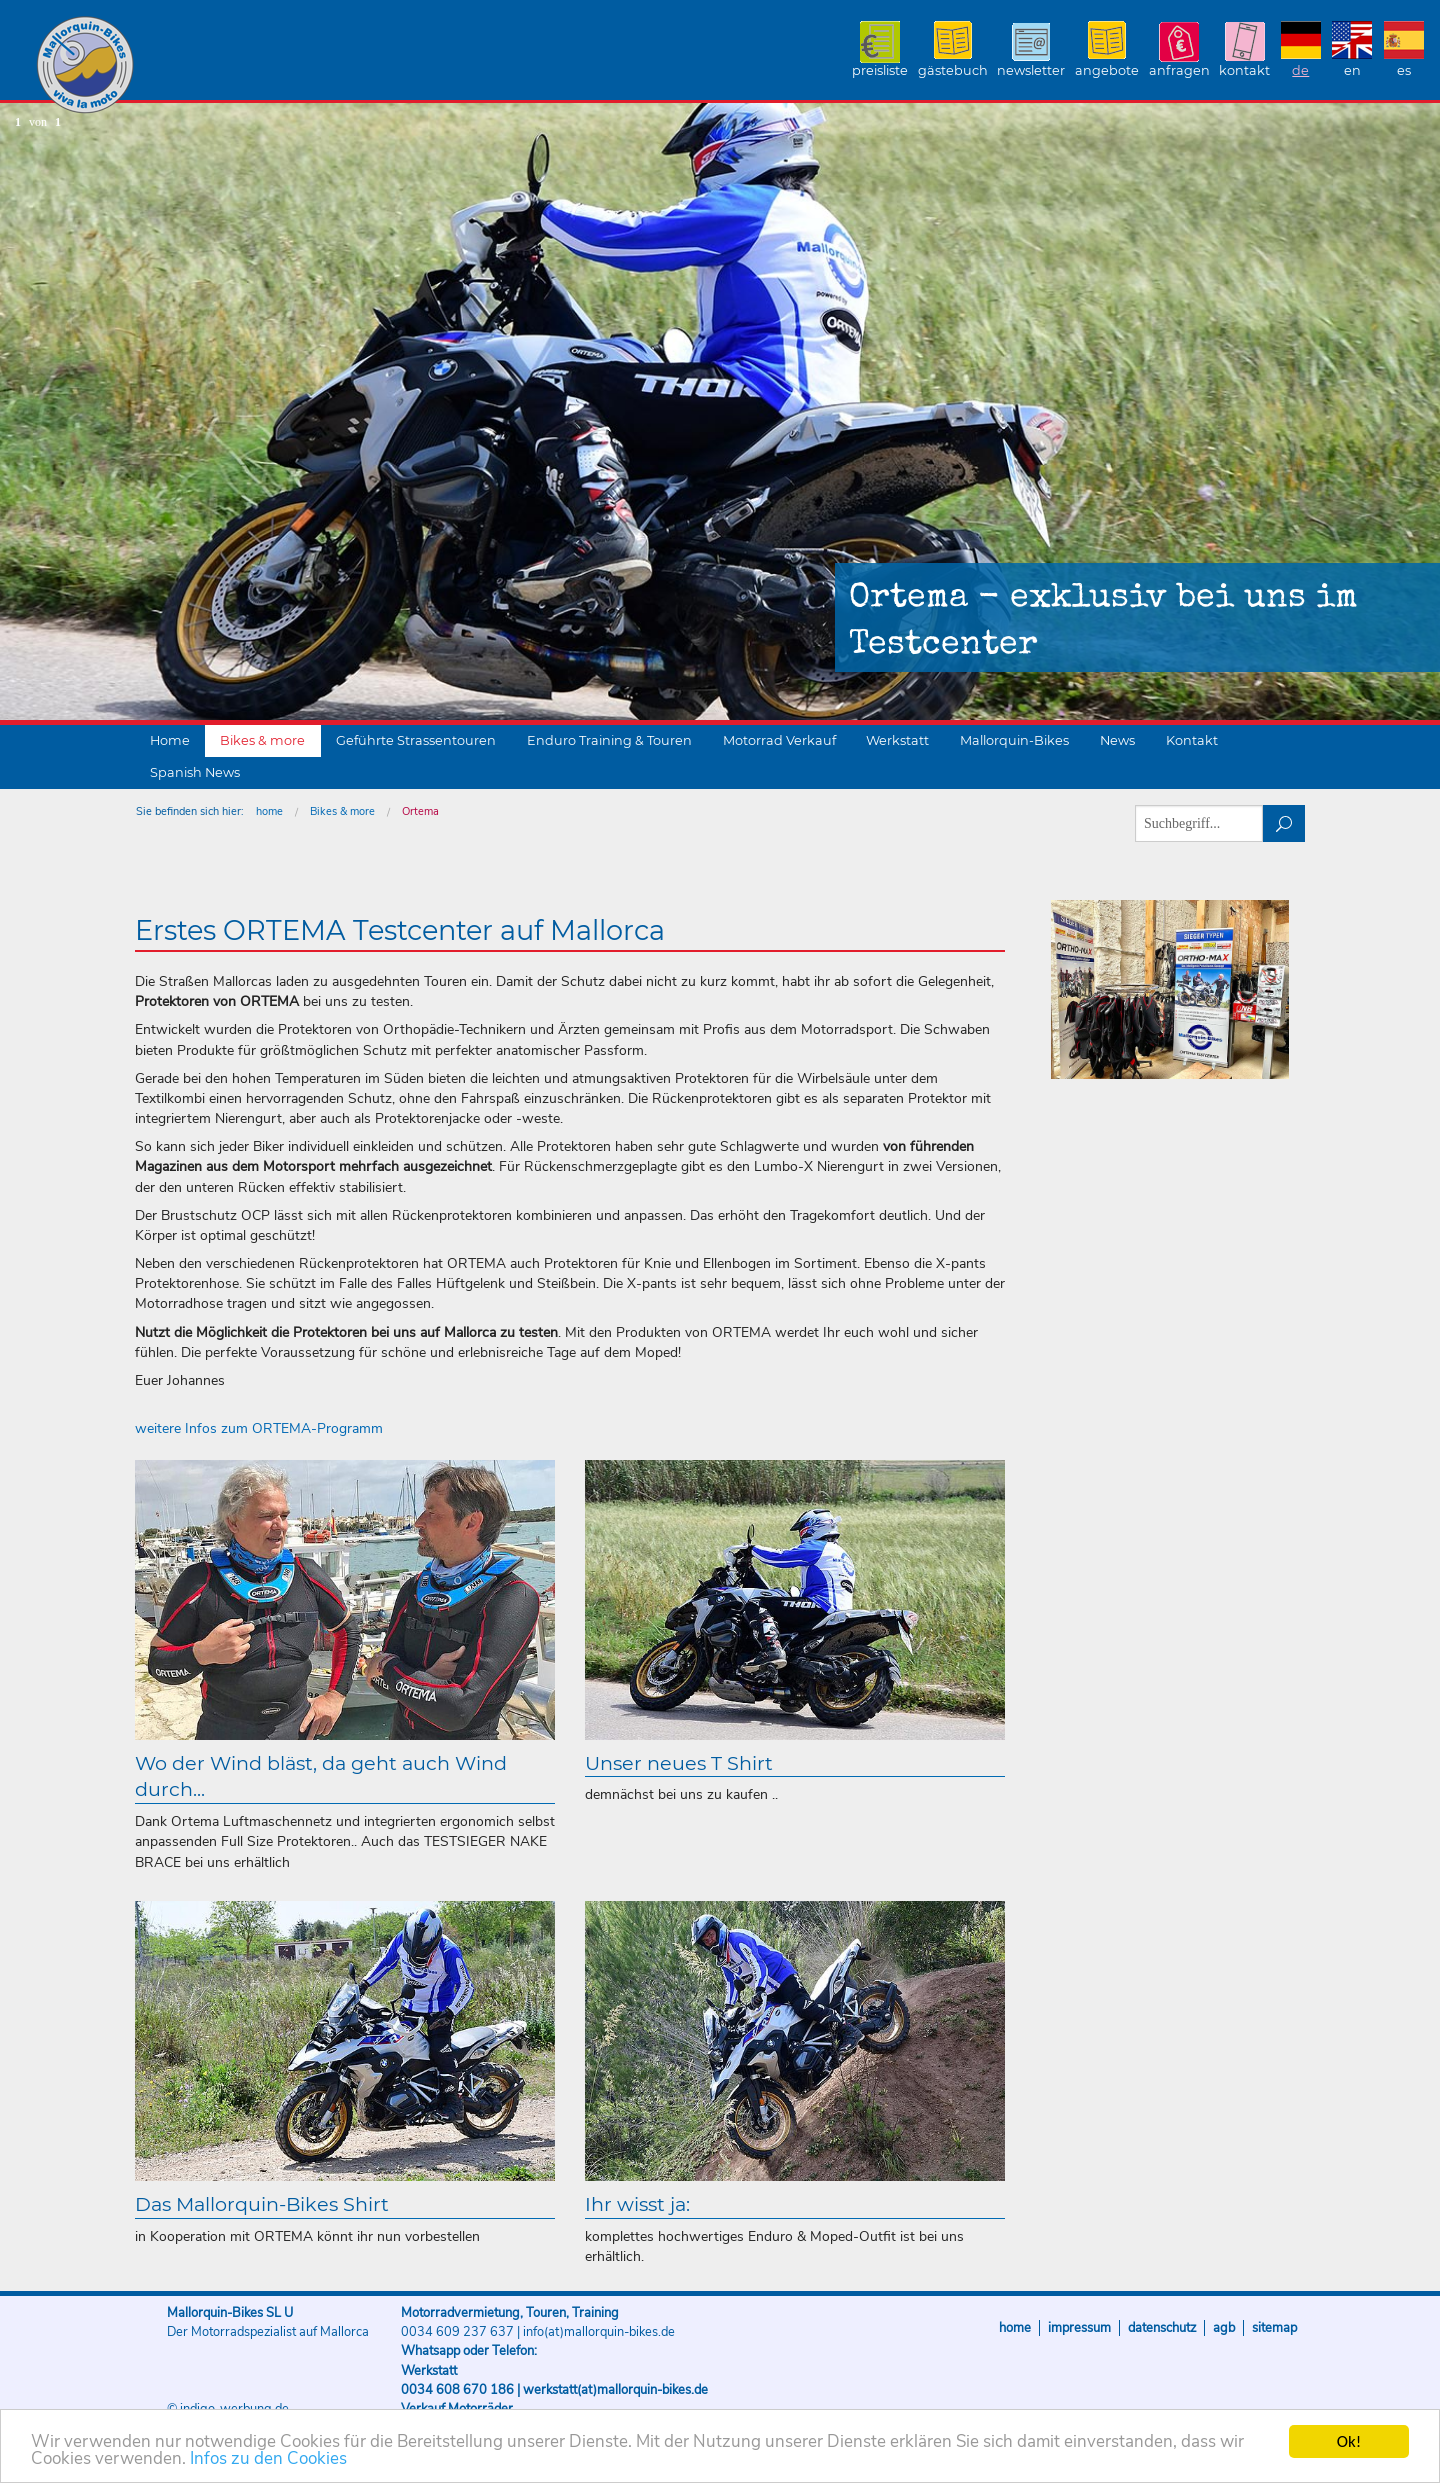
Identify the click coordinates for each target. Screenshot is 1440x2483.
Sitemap (1274, 2328)
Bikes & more (262, 740)
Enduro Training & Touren (609, 740)
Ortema (420, 811)
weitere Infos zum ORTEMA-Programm (259, 1428)
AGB (1224, 2328)
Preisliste (880, 70)
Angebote (1107, 70)
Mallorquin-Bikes (202, 66)
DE (1300, 70)
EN (1352, 70)
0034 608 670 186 (457, 2390)
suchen (1284, 823)
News (1117, 740)
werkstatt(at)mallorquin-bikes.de (615, 2390)
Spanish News (195, 772)
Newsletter (1031, 70)
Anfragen (1179, 70)
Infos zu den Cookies (268, 2459)
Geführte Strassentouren (416, 740)
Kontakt (1244, 70)
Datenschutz (1162, 2328)
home (269, 811)
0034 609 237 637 (457, 2332)
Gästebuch (953, 70)
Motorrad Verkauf (779, 740)
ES (1404, 70)
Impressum (1079, 2328)
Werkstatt (897, 740)
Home (170, 740)
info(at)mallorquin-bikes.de (599, 2332)
